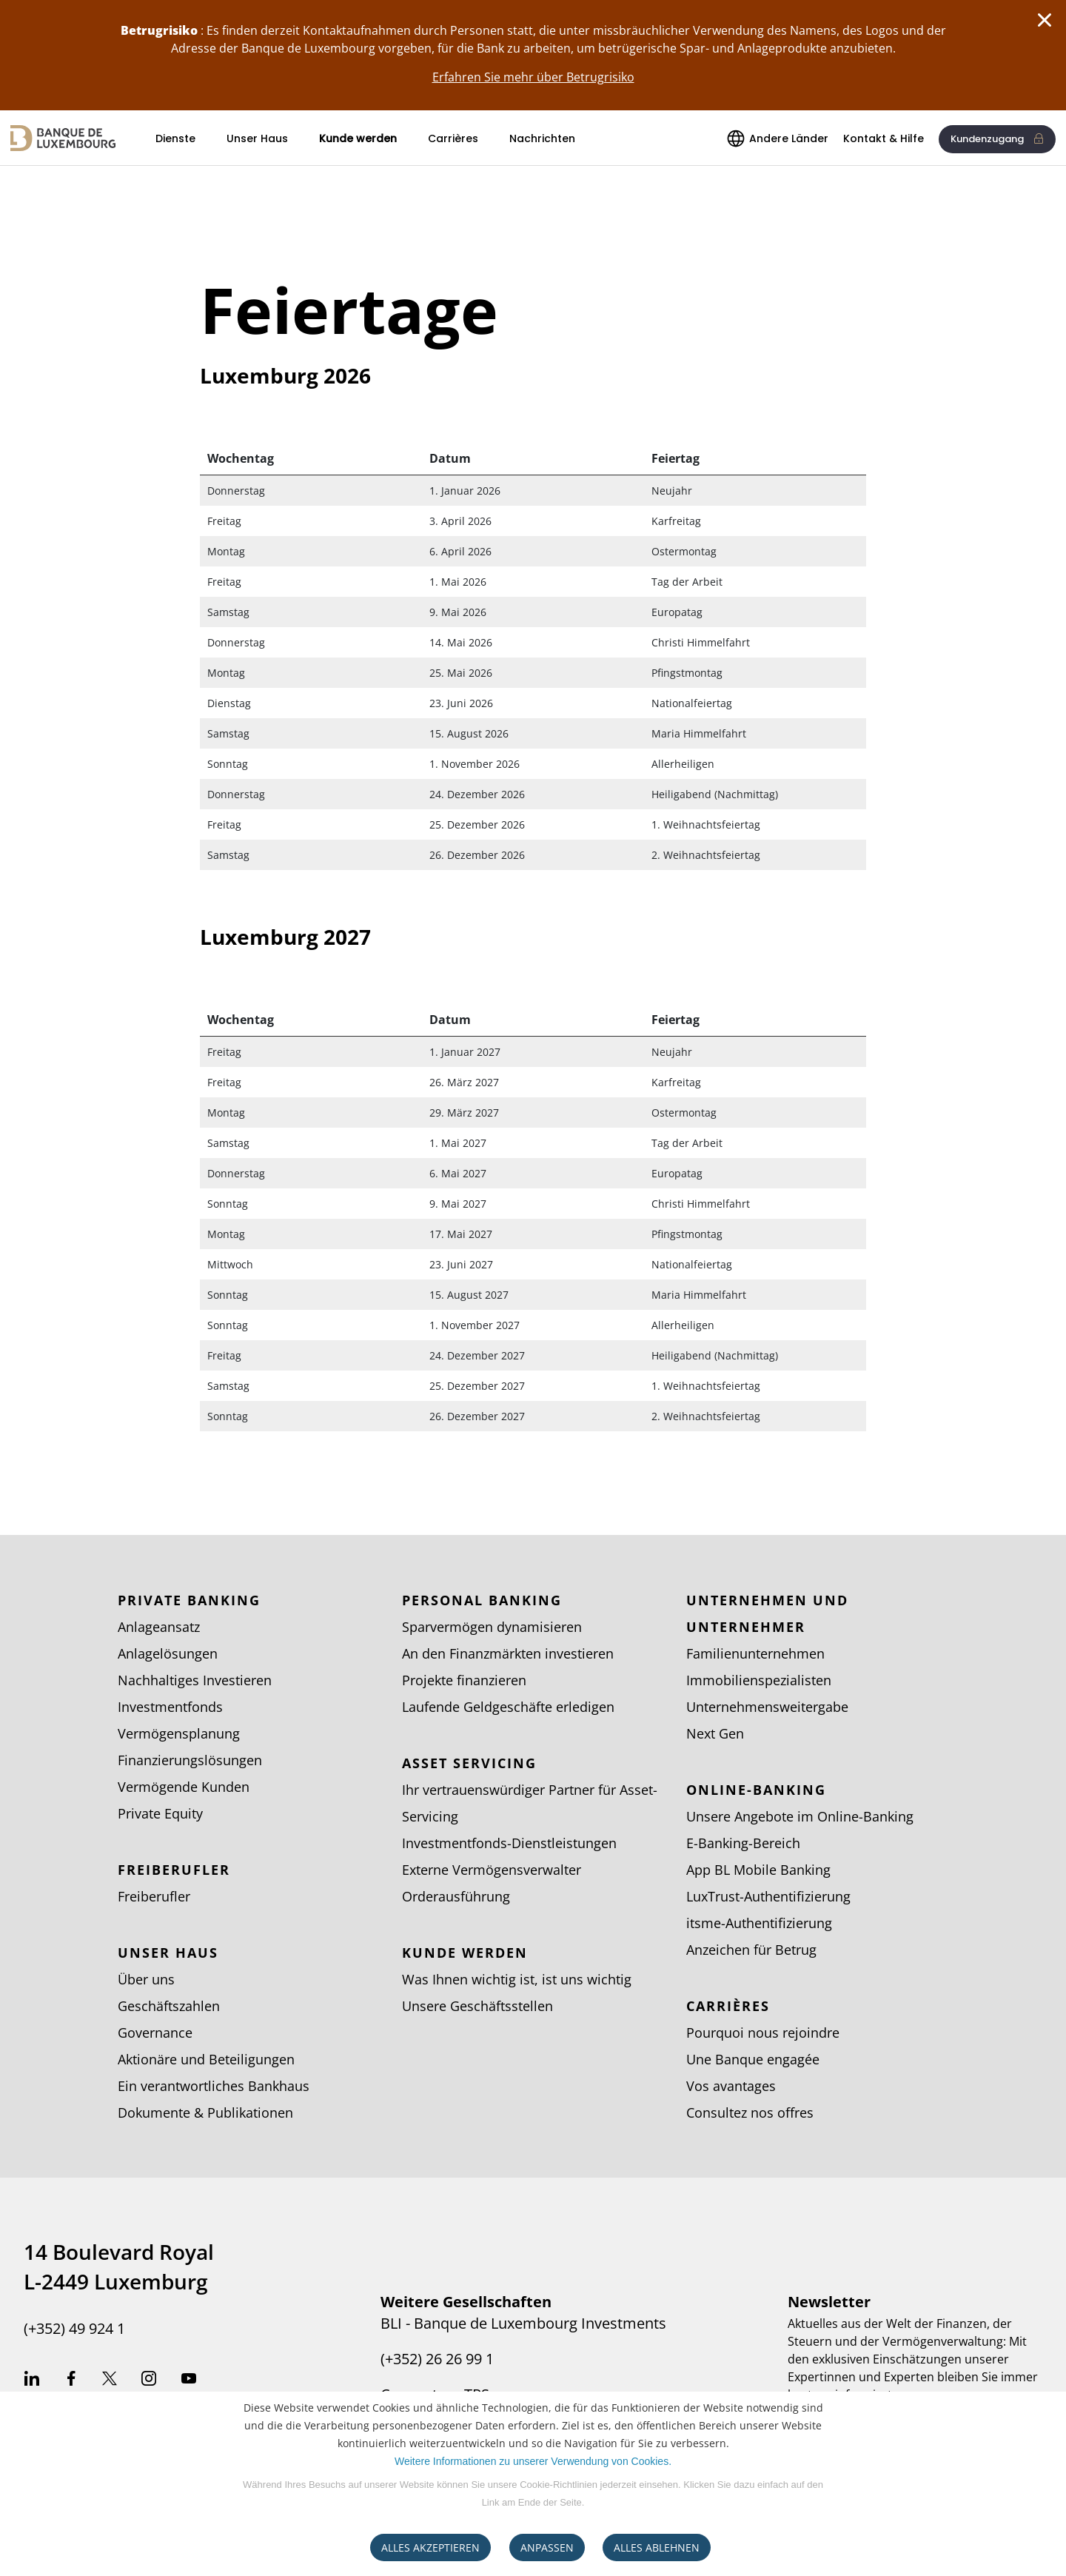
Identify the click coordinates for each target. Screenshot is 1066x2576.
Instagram (149, 2380)
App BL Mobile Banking (758, 1870)
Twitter (109, 2380)
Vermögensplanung (179, 1733)
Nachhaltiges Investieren (195, 1680)
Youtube (189, 2380)
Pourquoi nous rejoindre (762, 2032)
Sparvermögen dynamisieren (492, 1627)
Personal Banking (482, 1600)
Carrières (453, 138)
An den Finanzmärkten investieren (508, 1653)
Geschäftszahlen (169, 2006)
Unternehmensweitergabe (767, 1707)
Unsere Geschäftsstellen (477, 2006)
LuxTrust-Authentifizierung (768, 1896)
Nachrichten (542, 138)
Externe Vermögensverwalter (491, 1870)
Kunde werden (358, 138)
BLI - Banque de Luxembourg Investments (523, 2323)
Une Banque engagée (752, 2059)
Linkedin (32, 2380)
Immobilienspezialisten (758, 1680)
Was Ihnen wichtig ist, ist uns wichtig (516, 1979)
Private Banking (189, 1600)
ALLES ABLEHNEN (657, 2547)
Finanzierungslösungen (190, 1760)
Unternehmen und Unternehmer (767, 1613)
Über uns (146, 1979)
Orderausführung (456, 1896)
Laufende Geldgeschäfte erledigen (508, 1707)
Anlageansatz (159, 1627)
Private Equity (160, 1813)
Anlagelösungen (168, 1653)
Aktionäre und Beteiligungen (206, 2059)
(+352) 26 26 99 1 (437, 2359)
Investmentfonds (170, 1707)
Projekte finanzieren (464, 1680)
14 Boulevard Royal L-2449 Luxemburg (119, 2266)
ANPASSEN (547, 2547)
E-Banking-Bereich (743, 1843)
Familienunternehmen (755, 1653)
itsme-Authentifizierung (759, 1923)
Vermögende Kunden (183, 1787)
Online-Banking (756, 1790)
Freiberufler (174, 1870)
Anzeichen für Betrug (751, 1949)
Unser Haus (257, 138)
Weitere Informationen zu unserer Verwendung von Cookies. (533, 2461)
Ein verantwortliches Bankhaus (213, 2086)
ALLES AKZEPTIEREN (430, 2547)
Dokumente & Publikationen (205, 2112)
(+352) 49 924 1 (74, 2329)
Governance (155, 2032)
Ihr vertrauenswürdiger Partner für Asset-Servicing (529, 1803)
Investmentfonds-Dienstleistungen (509, 1843)
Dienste (175, 138)
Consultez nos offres (750, 2112)
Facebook (71, 2380)
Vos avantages (731, 2086)
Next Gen (715, 1733)
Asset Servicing (469, 1763)
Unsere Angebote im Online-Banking (800, 1816)
